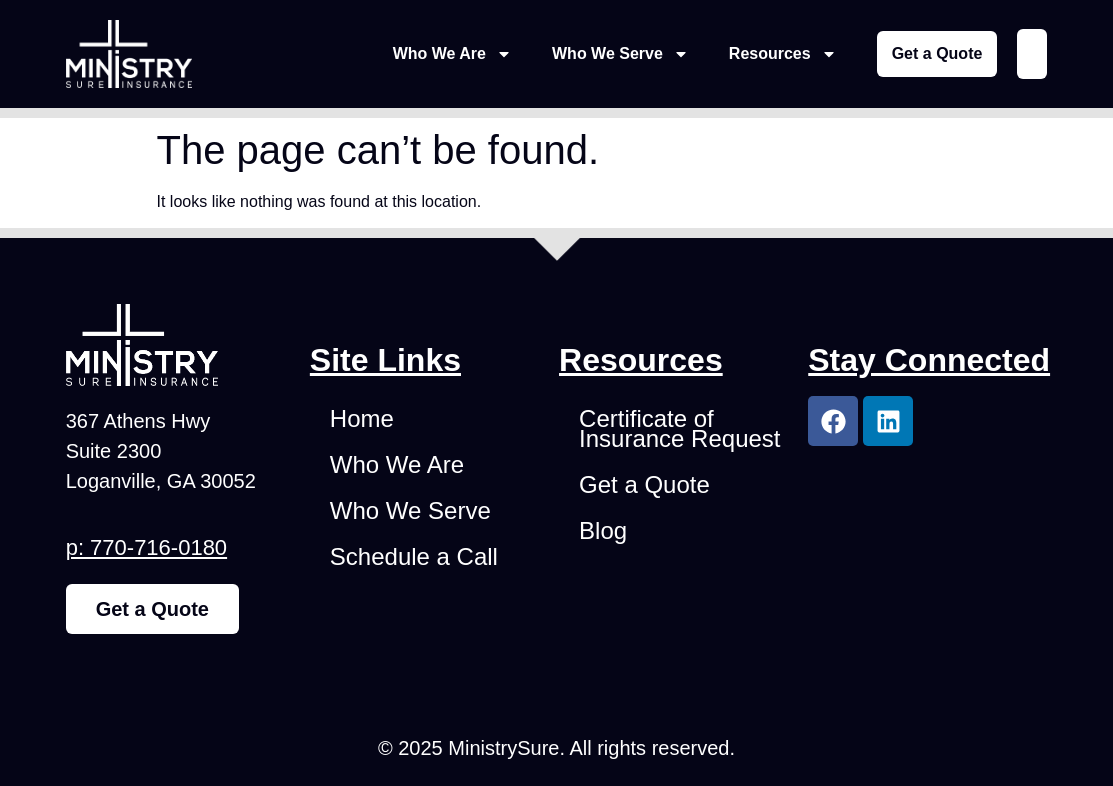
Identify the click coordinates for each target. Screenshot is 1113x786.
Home (362, 418)
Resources (783, 54)
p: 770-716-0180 (146, 547)
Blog (603, 530)
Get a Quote (644, 484)
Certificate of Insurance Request (679, 428)
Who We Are (452, 54)
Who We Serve (620, 54)
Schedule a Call (414, 556)
